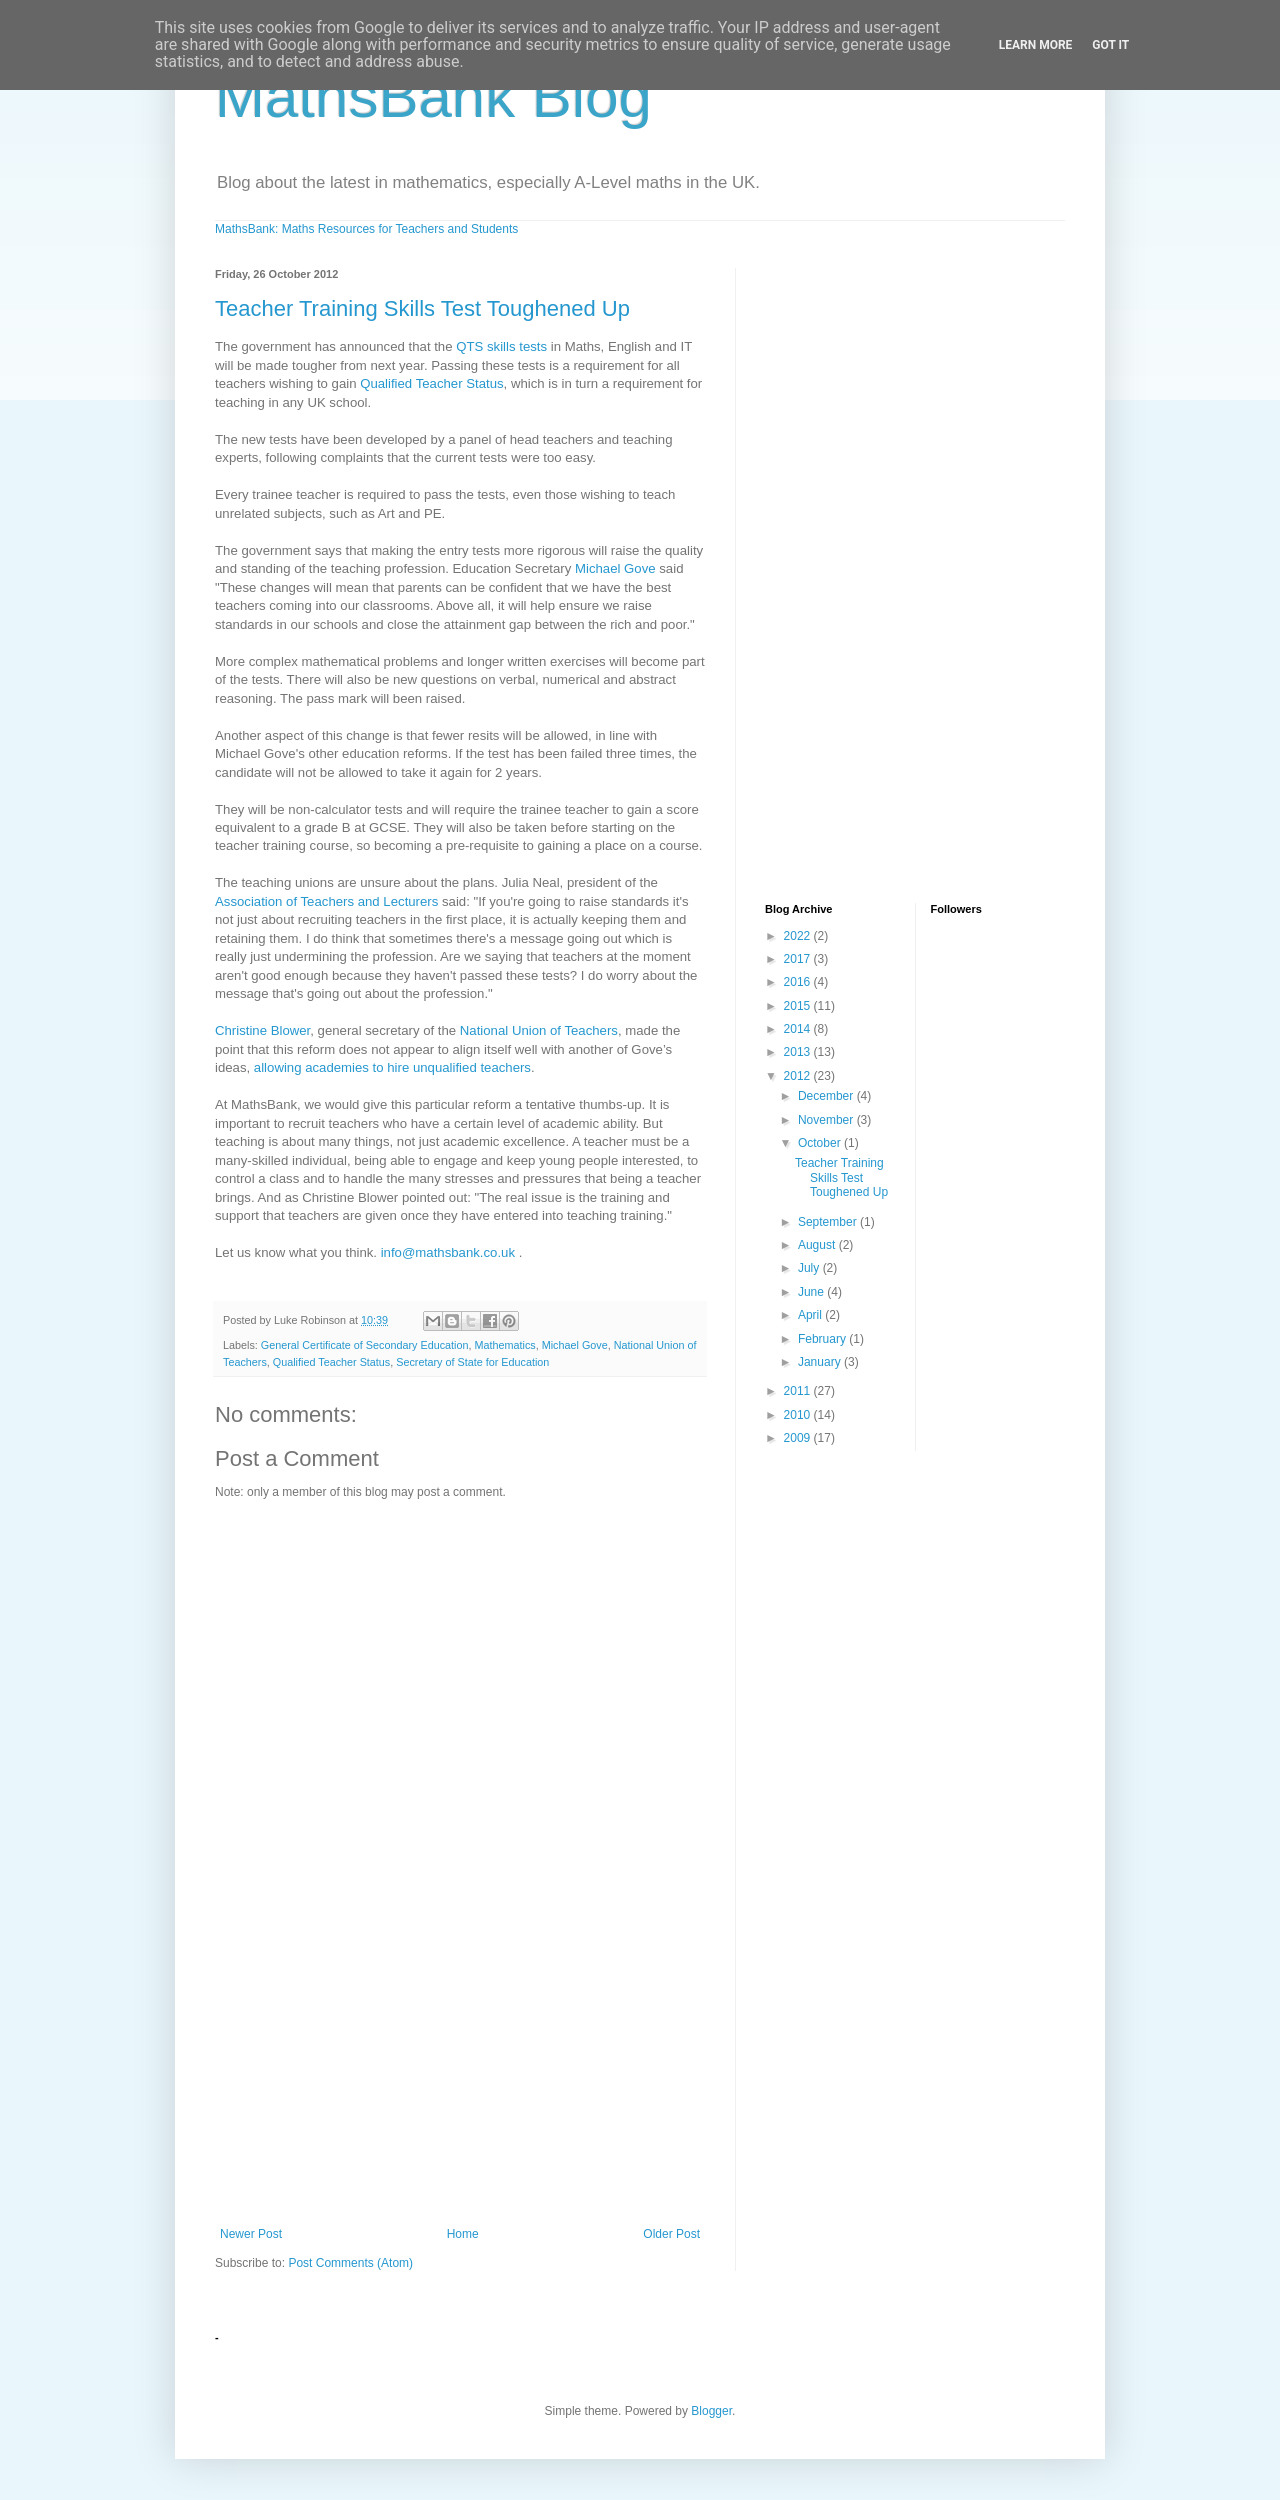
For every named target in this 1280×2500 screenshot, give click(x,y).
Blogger (711, 2411)
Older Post (671, 2234)
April (811, 1315)
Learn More (1036, 45)
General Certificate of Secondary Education (365, 1345)
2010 (799, 1415)
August (818, 1245)
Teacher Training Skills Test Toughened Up (422, 308)
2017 (799, 959)
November (827, 1120)
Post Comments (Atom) (350, 2263)
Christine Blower (262, 1030)
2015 (799, 1006)
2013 (799, 1052)
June (812, 1292)
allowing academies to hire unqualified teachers (392, 1067)
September (829, 1222)
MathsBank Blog (433, 96)
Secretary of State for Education (472, 1362)
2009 (799, 1438)
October (821, 1143)
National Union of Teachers (539, 1030)
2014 (799, 1029)
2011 (799, 1391)
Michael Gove (615, 568)
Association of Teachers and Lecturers (326, 901)
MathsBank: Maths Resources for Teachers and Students (366, 229)
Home (463, 2234)
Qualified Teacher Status (431, 383)
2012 (799, 1076)
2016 (799, 982)
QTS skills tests (501, 346)
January (821, 1362)
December (827, 1096)
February (823, 1339)
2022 (799, 936)
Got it (1110, 45)
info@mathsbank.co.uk (448, 1252)
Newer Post (251, 2234)
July (810, 1268)
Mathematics (504, 1345)
